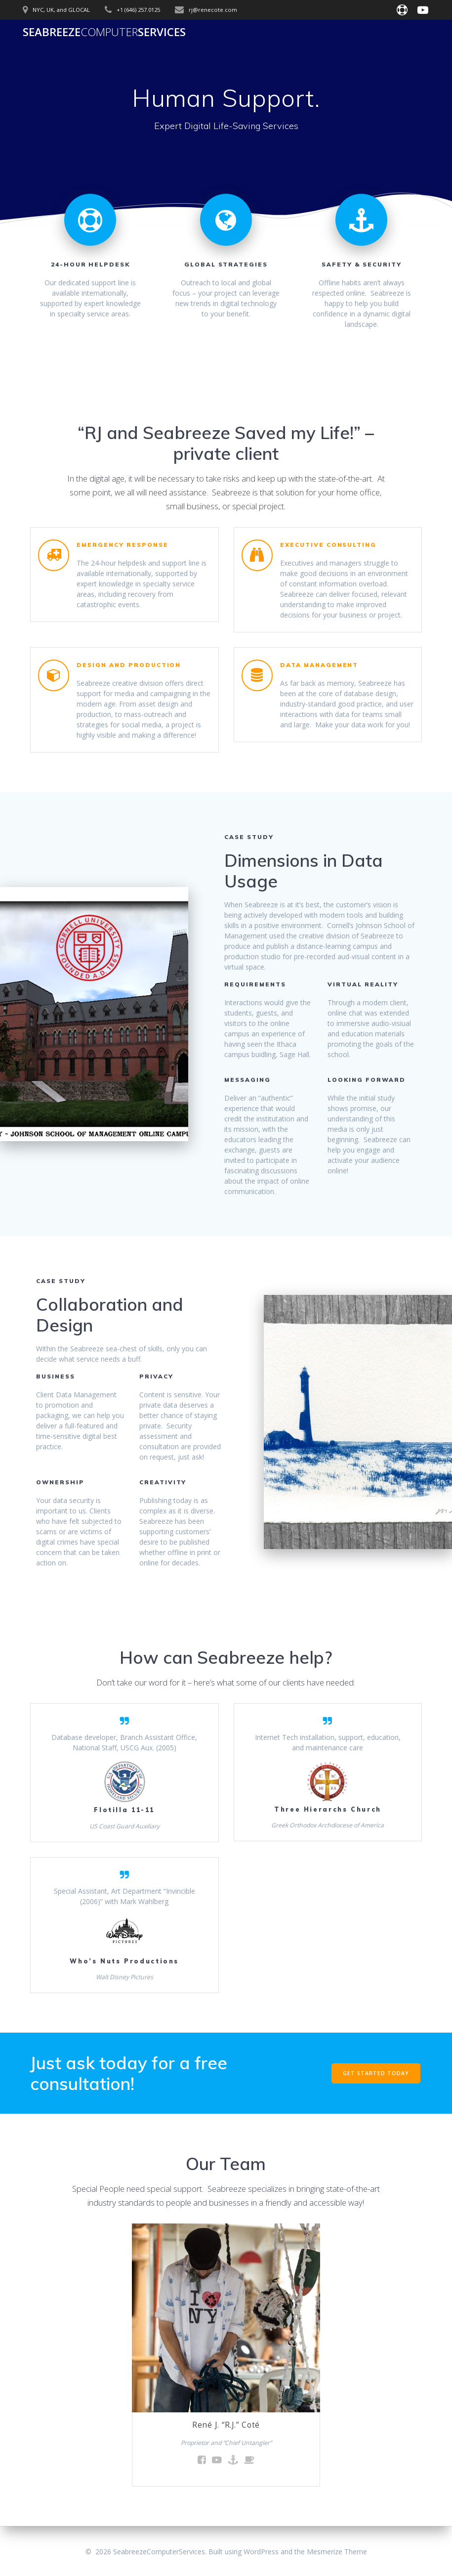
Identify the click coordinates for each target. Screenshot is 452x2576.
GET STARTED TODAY (376, 2073)
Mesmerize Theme (337, 2551)
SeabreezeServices (104, 32)
